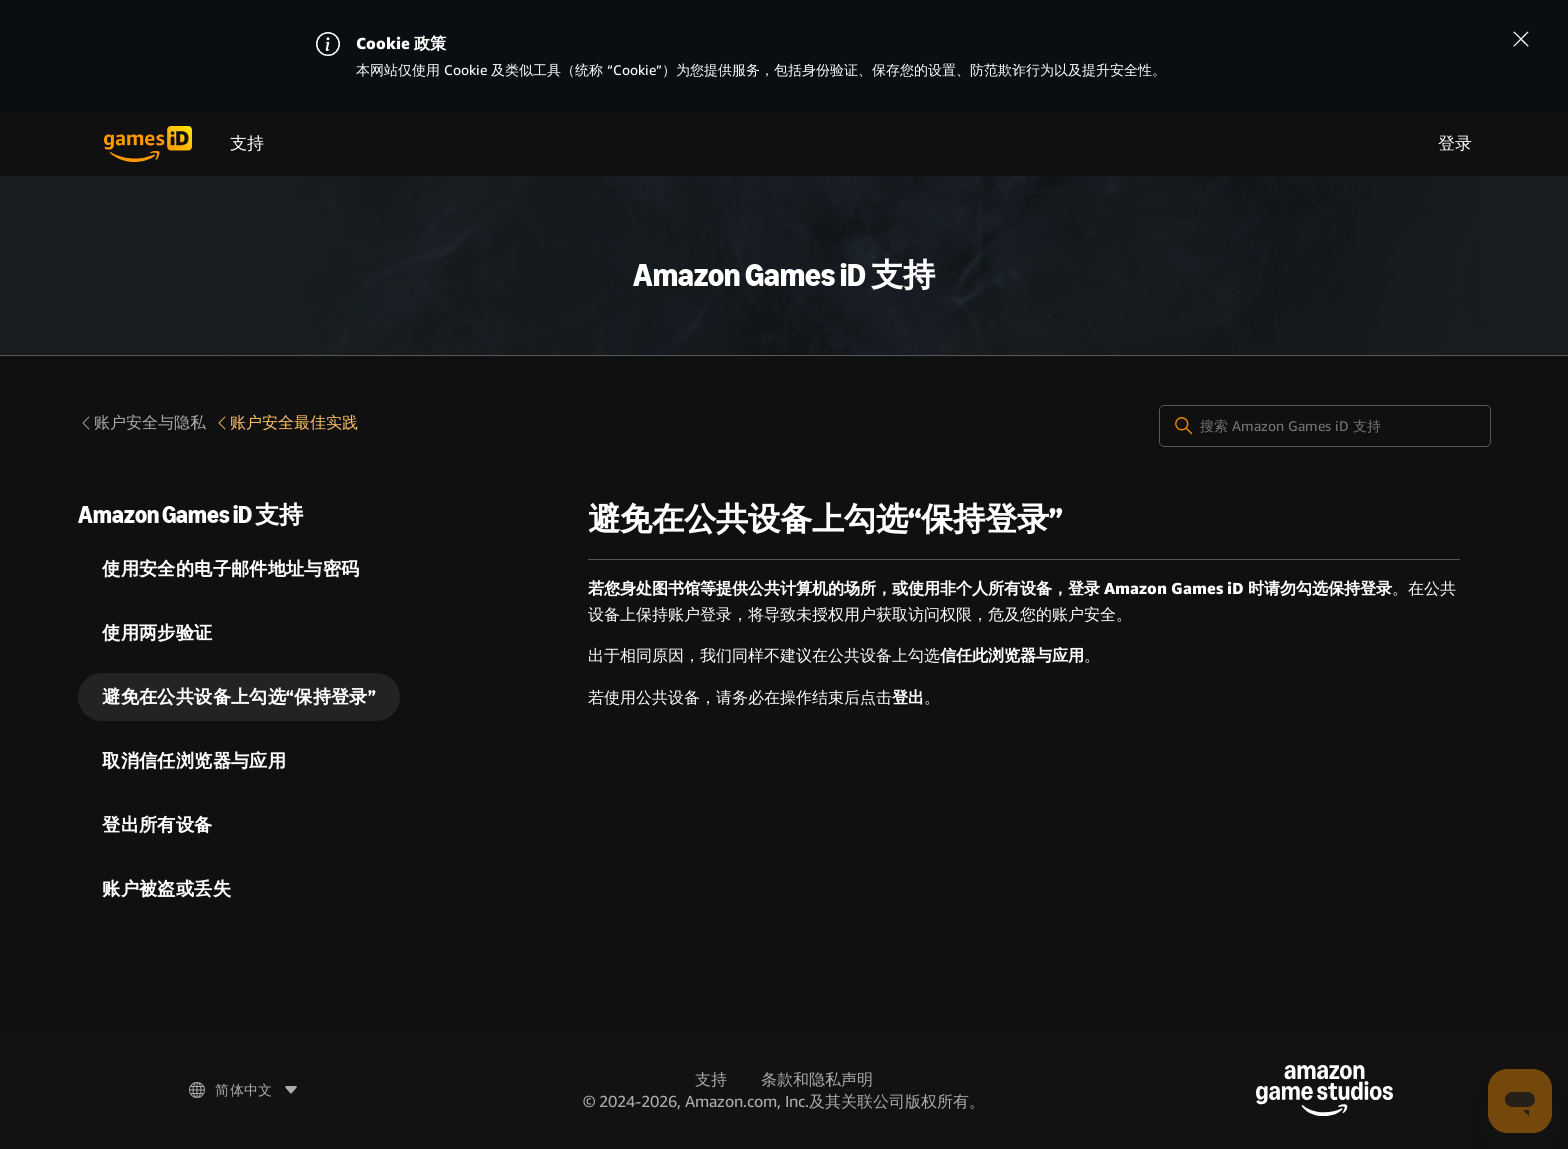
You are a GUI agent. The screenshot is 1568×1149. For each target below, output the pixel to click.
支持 (247, 143)
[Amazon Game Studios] (1324, 1090)
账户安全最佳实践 (286, 422)
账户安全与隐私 (142, 422)
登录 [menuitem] (1455, 143)
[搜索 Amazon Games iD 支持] (1325, 426)
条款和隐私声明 (817, 1079)
